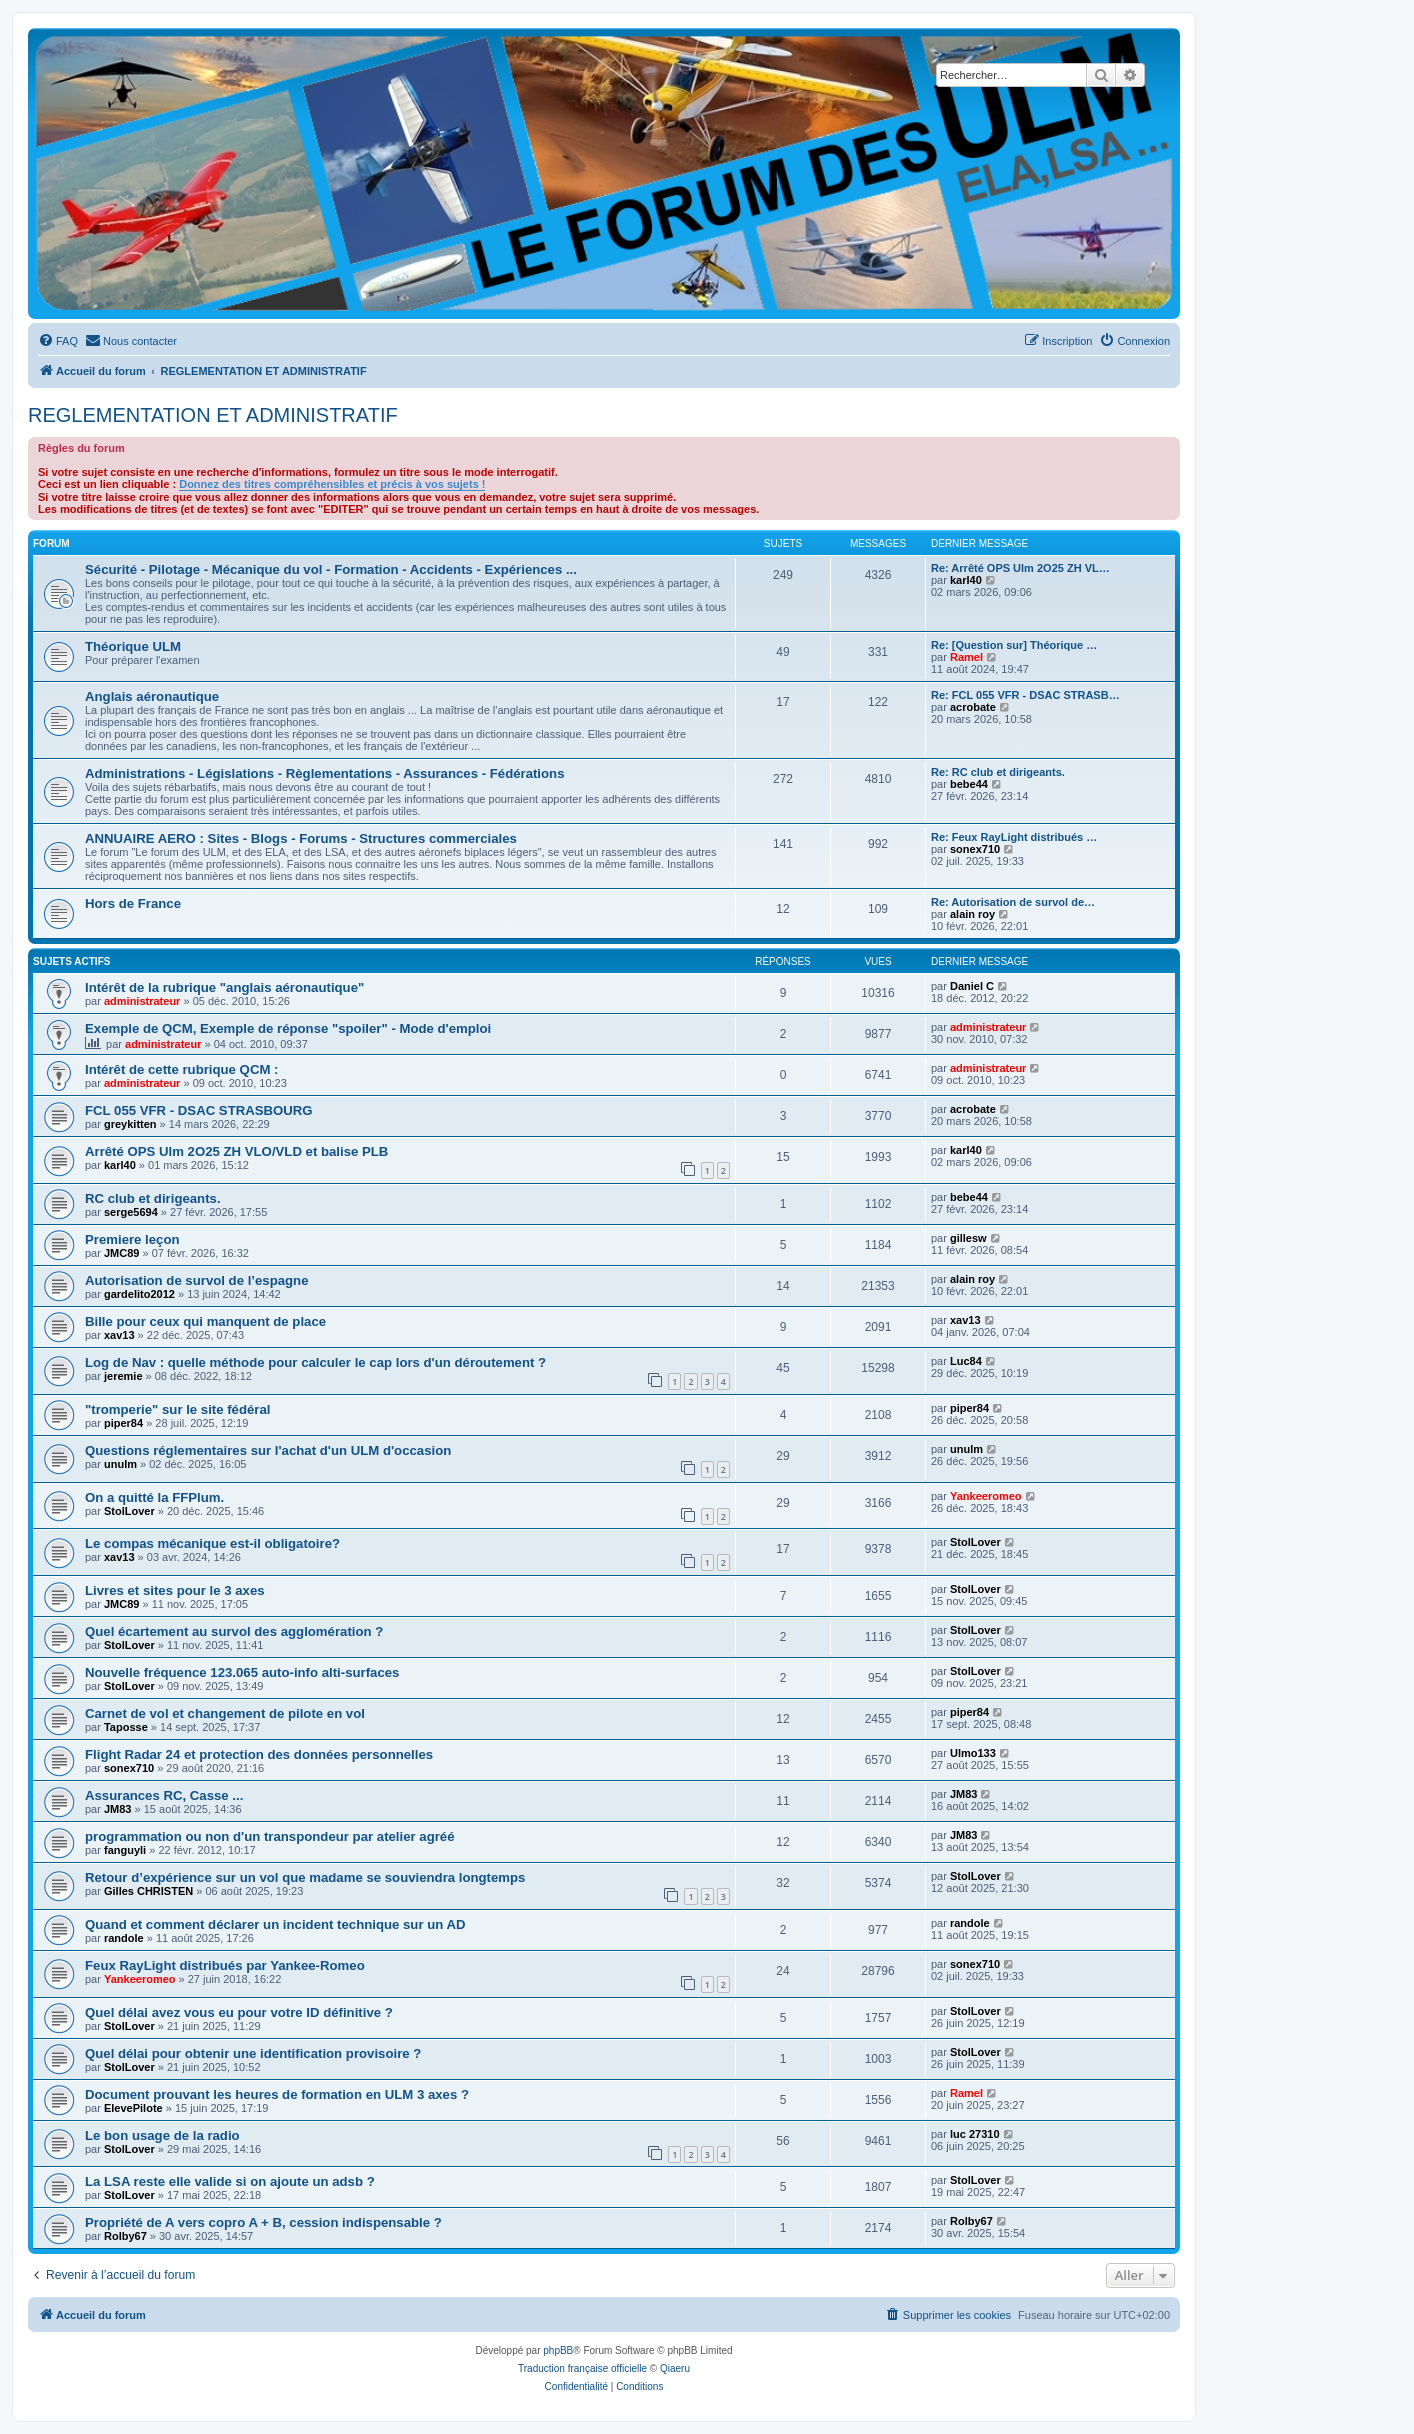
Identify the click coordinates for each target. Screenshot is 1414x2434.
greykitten (130, 1124)
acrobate (973, 707)
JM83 (118, 1809)
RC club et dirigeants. (153, 1198)
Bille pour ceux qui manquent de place (205, 1321)
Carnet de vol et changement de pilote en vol (225, 1713)
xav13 (119, 1335)
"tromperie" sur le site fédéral (177, 1409)
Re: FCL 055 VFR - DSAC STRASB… (1025, 695)
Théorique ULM (133, 646)
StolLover (129, 1511)
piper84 (123, 1423)
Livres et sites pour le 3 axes (175, 1590)
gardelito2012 (139, 1294)
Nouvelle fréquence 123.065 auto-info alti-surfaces (242, 1672)
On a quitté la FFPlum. (154, 1497)
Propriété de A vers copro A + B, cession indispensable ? (263, 2222)
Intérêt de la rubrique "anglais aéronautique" (224, 987)
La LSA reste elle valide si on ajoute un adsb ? (230, 2181)
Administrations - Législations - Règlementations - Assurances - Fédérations (324, 773)
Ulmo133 (973, 1753)
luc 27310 (975, 2134)
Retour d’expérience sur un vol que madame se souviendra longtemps (305, 1877)
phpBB (558, 2350)
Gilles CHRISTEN (148, 1891)
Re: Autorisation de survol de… (1013, 902)
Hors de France (133, 903)
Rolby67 (125, 2236)
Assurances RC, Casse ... (164, 1795)
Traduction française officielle (582, 2368)
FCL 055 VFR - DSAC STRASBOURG (199, 1110)
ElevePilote (133, 2108)
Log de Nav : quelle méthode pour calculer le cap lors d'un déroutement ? (315, 1362)
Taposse (126, 1727)
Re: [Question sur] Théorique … (1014, 645)
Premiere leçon (132, 1239)
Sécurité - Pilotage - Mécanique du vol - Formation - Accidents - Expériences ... (331, 569)
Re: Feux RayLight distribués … (1014, 837)
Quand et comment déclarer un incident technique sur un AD (275, 1924)
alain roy (972, 914)
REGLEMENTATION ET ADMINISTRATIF (213, 415)
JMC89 (121, 1253)
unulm (120, 1464)
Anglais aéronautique (152, 696)
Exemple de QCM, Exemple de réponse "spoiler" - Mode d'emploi (288, 1028)
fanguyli (125, 1850)
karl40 (966, 580)
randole (124, 1938)
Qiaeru (675, 2368)
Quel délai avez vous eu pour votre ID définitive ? (239, 2012)
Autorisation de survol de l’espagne (197, 1280)
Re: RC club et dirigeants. (998, 772)
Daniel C (972, 986)
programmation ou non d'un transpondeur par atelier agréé (270, 1836)
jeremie (123, 1376)
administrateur (142, 1001)
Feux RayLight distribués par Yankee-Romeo (225, 1965)
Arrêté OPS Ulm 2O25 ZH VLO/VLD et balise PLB (236, 1151)
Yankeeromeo (986, 1496)
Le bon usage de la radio (162, 2135)
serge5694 (131, 1212)
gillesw (968, 1238)
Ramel (966, 657)
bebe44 (969, 784)
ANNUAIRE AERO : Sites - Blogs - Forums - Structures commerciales (301, 838)
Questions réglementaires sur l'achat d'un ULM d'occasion (268, 1450)
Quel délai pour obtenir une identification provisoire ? (253, 2053)
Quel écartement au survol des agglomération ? (234, 1631)
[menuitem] (58, 341)
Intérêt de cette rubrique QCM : (181, 1069)
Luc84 (966, 1361)
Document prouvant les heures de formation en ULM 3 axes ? (277, 2094)
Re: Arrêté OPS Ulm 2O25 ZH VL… (1020, 568)
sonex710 (975, 849)
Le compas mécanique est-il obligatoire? (212, 1543)
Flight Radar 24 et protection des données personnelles (259, 1754)
